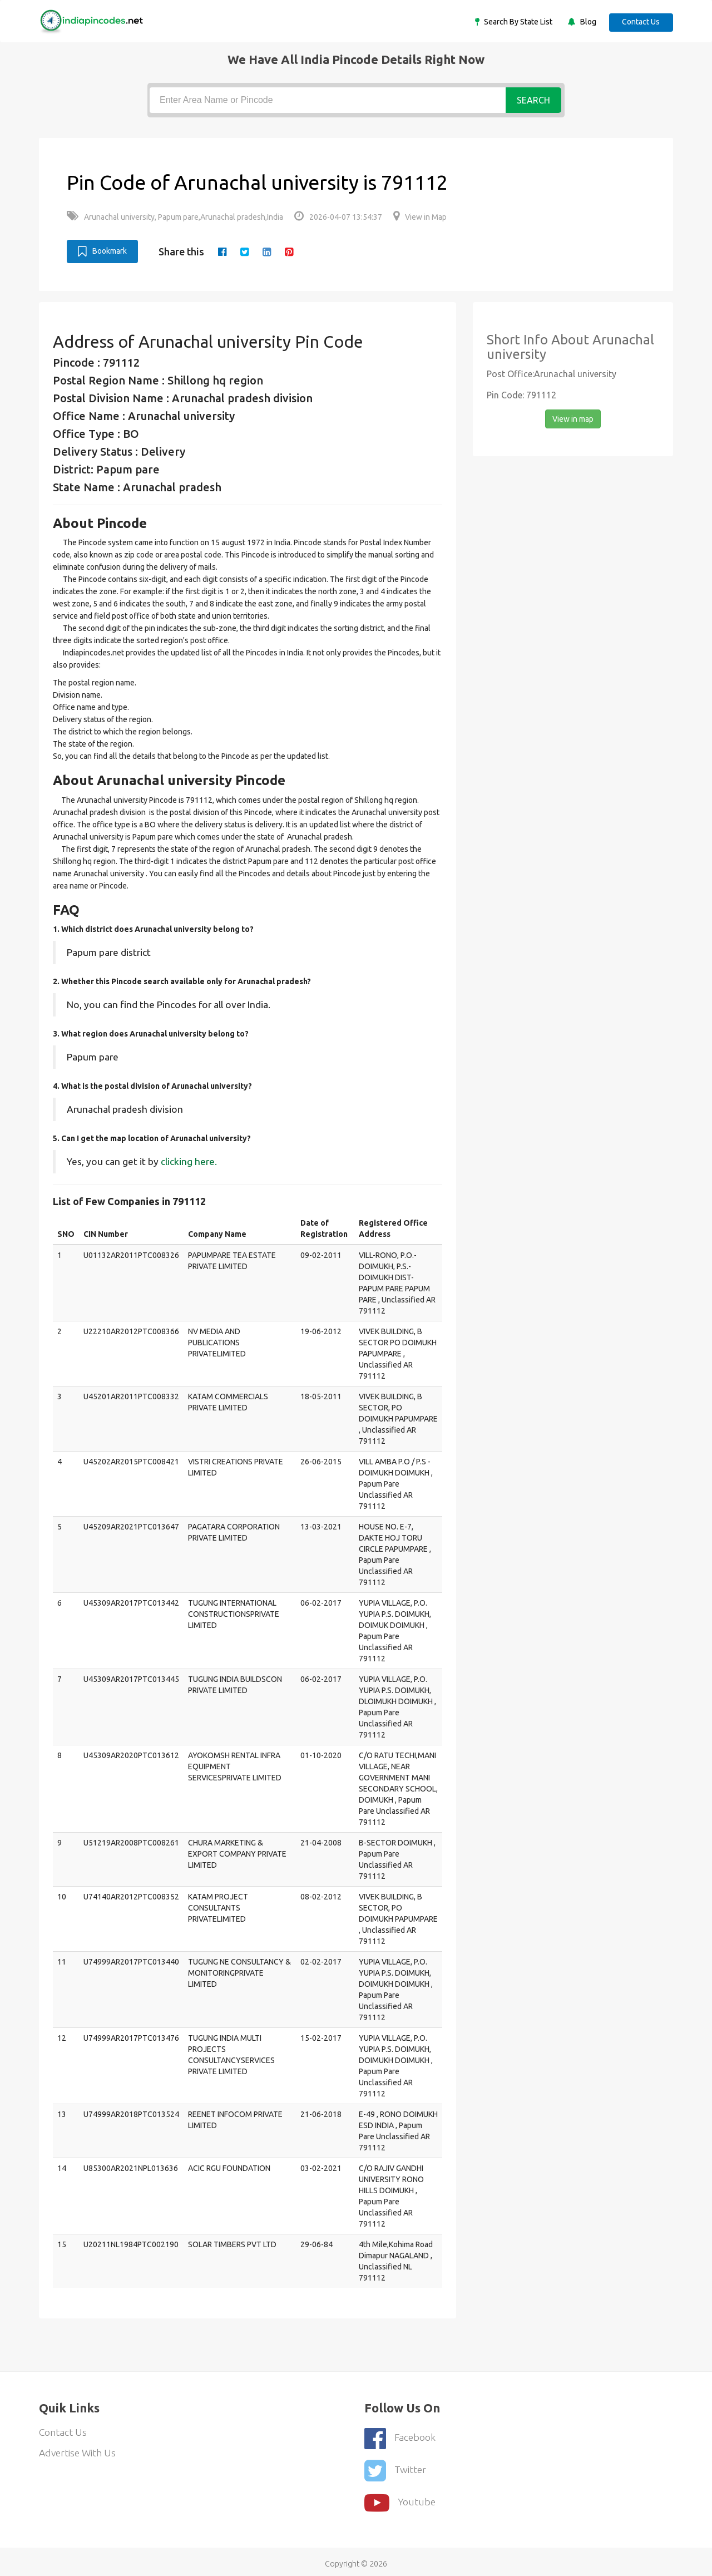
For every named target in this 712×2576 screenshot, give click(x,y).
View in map (573, 418)
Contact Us (640, 21)
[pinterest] (290, 251)
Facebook (400, 2436)
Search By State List (514, 21)
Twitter (395, 2467)
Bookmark (102, 251)
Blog (585, 21)
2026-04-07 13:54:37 (338, 217)
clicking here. (189, 1161)
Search (533, 100)
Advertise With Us (78, 2453)
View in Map (420, 217)
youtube (400, 2497)
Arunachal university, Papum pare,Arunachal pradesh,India (175, 217)
